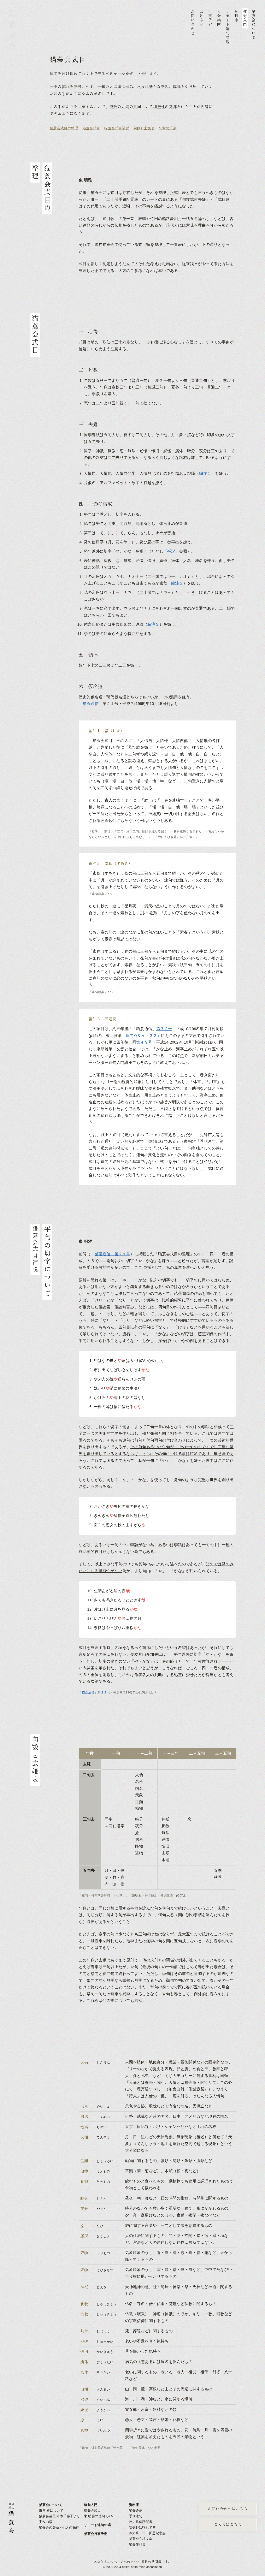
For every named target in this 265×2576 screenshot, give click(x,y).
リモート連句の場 (97, 2525)
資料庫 (134, 2505)
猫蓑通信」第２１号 (112, 1254)
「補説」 (171, 551)
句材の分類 (168, 128)
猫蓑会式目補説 (116, 128)
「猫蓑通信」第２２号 (94, 1692)
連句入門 (90, 2505)
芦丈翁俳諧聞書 (140, 2522)
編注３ (153, 624)
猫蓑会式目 (91, 128)
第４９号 (144, 1042)
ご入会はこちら (228, 2524)
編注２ (177, 583)
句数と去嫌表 (144, 128)
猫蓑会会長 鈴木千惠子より (59, 2516)
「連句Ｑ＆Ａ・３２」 (141, 1035)
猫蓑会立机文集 (140, 2539)
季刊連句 (135, 2516)
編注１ (205, 473)
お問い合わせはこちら (228, 2508)
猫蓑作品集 (137, 2544)
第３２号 (164, 1029)
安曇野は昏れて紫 (142, 2527)
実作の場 (45, 2522)
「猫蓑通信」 (90, 703)
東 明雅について (51, 2510)
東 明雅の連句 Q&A (98, 2516)
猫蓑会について (50, 2505)
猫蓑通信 (135, 2510)
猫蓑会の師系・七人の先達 (59, 2527)
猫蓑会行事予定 (95, 2534)
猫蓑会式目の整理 (64, 128)
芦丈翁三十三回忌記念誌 (147, 2533)
